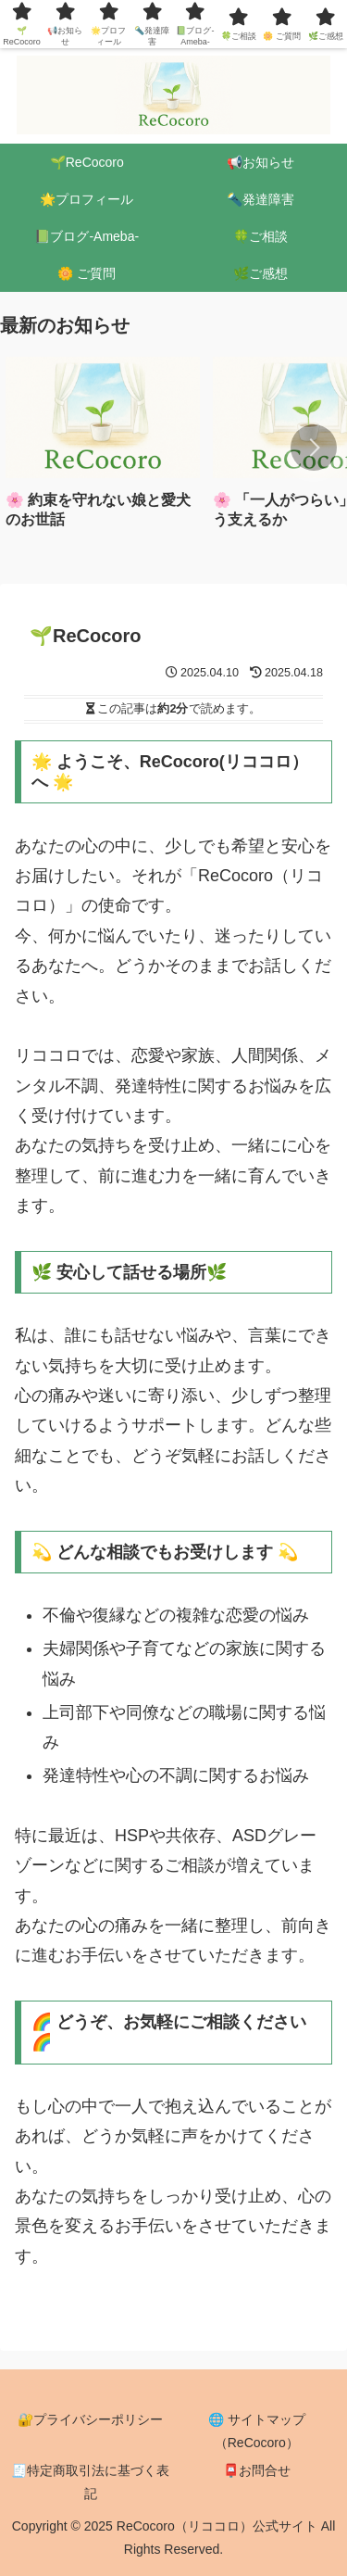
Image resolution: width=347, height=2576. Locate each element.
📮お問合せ (257, 2470)
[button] (314, 447)
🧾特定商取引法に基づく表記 (90, 2482)
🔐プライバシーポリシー (90, 2419)
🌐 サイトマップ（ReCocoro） (256, 2431)
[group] (102, 449)
